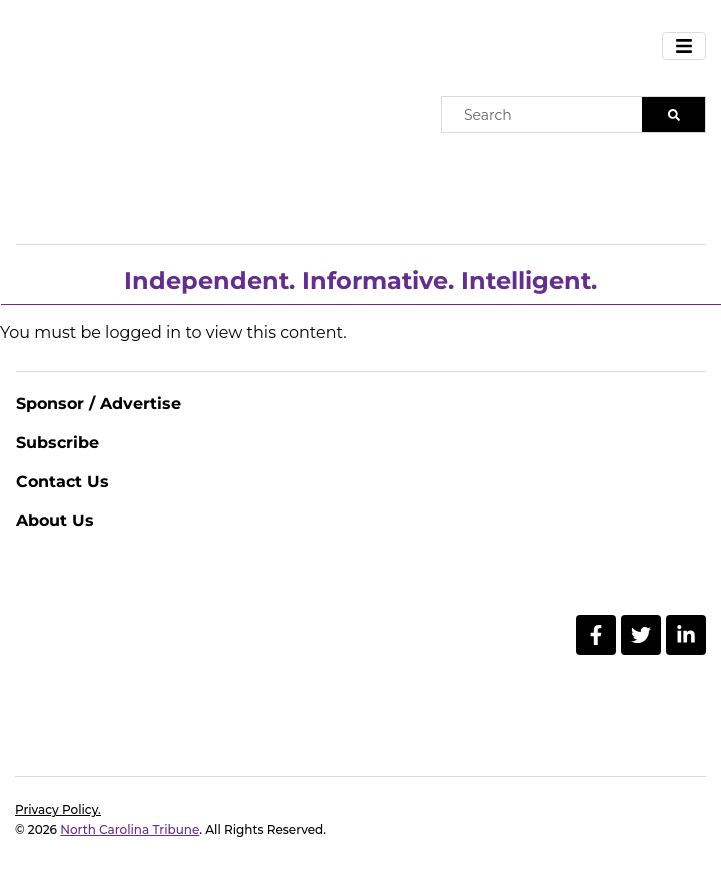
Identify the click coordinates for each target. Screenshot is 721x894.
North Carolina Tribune (129, 829)
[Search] (673, 114)
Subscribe (57, 442)
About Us (55, 520)
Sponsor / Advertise (98, 403)
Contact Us (62, 481)
